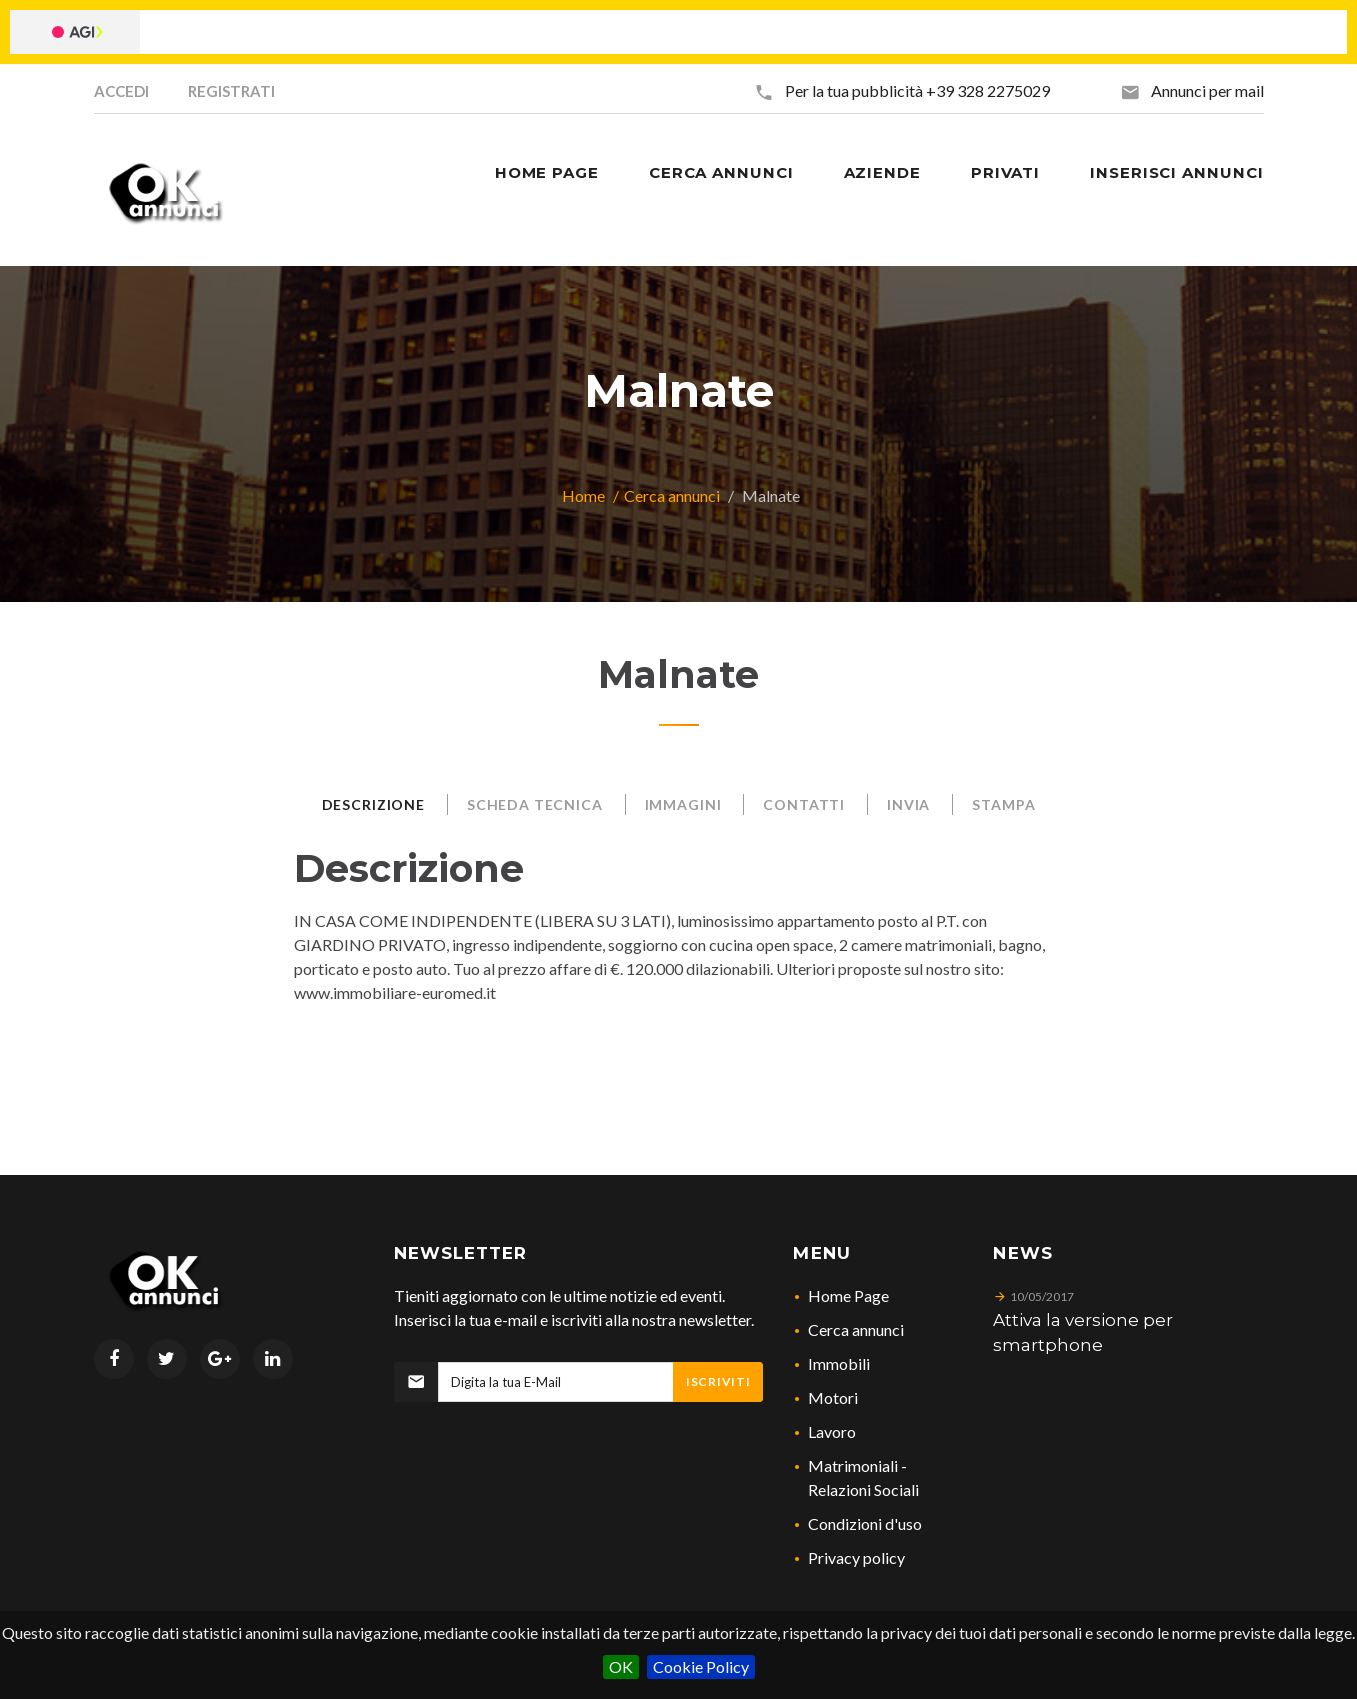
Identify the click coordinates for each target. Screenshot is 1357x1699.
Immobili (839, 1363)
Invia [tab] (908, 804)
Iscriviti (718, 1381)
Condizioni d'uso (865, 1523)
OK (621, 1666)
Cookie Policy (701, 1666)
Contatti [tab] (804, 804)
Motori (833, 1397)
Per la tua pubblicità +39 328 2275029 (917, 90)
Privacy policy (856, 1557)
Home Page (848, 1295)
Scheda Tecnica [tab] (535, 804)
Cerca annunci (672, 495)
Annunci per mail (1207, 90)
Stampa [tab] (1003, 804)
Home (583, 495)
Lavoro (832, 1431)
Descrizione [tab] (373, 804)
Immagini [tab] (683, 804)
